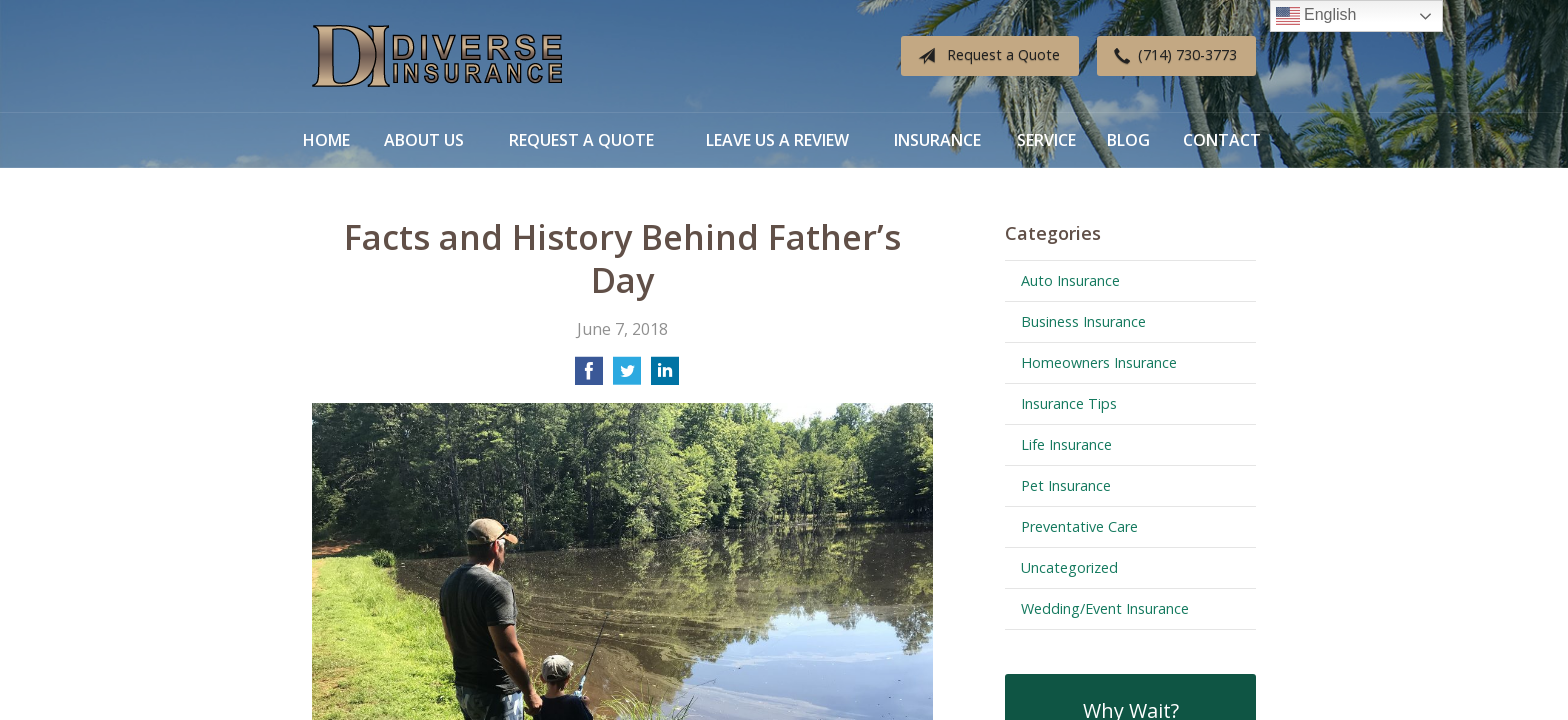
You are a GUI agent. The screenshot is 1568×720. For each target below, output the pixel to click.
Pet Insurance (1066, 485)
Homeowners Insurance (1099, 362)
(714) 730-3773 (1171, 56)
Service (1046, 140)
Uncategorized (1069, 567)
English (1316, 16)
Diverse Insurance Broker (437, 56)
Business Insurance (1083, 321)
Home (326, 140)
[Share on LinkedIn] (665, 377)
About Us (424, 140)
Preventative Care (1079, 526)
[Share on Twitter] (627, 377)
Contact (1222, 140)
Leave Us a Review (777, 140)
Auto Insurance (1070, 280)
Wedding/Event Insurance (1105, 608)
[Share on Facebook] (589, 377)
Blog (1128, 140)
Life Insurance (1066, 444)
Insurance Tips (1069, 403)
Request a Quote (985, 56)
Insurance (937, 140)
